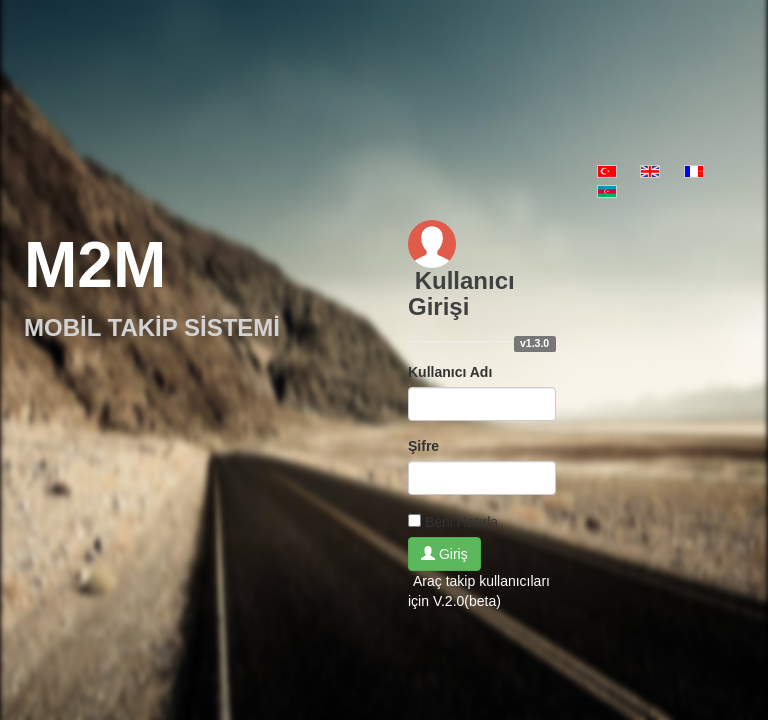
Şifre (423, 446)
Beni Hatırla (461, 522)
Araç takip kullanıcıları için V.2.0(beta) (479, 591)
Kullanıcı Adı (450, 372)
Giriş (444, 554)
